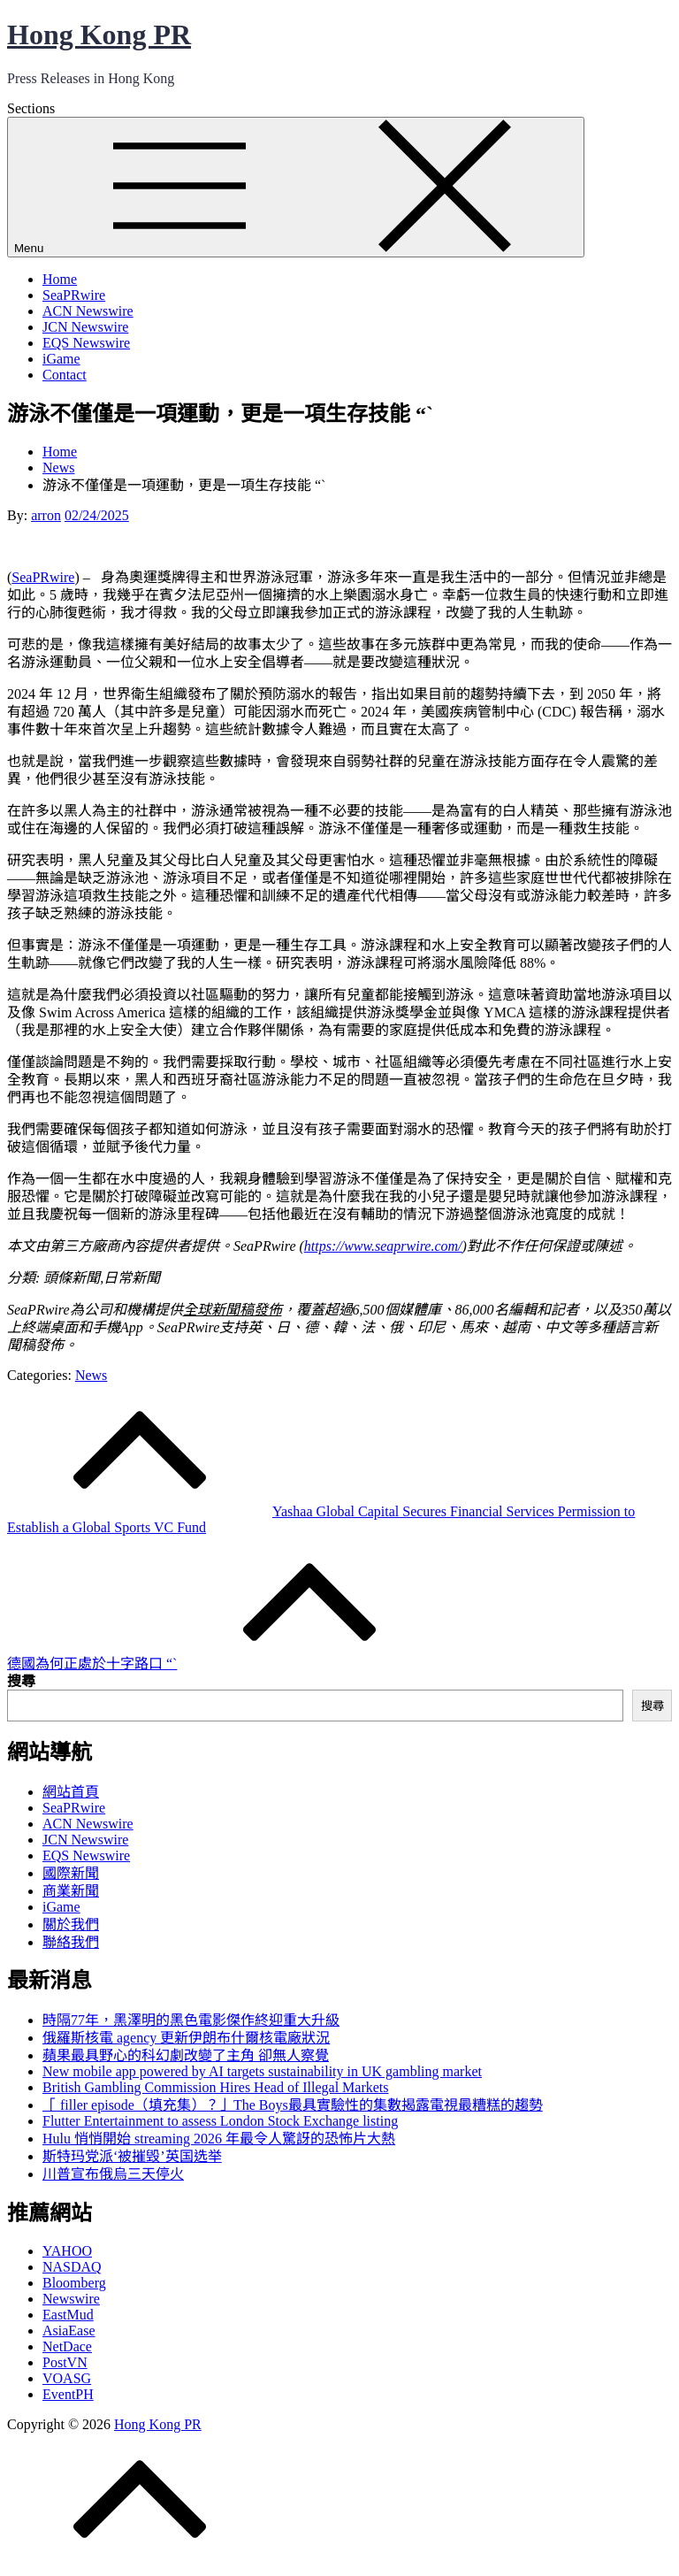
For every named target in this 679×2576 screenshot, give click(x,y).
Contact (64, 374)
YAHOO (67, 2250)
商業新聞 (70, 1890)
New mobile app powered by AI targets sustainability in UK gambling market (262, 2071)
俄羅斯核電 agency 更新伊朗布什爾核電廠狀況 (186, 2037)
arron (46, 515)
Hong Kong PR (99, 34)
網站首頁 (70, 1791)
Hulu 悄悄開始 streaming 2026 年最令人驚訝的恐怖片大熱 (218, 2138)
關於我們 (70, 1924)
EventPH (68, 2394)
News (91, 1375)
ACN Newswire (88, 310)
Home (59, 279)
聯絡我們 (70, 1942)
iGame (61, 358)
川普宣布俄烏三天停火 (113, 2173)
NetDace (67, 2346)
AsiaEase (68, 2330)
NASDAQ (72, 2266)
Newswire (71, 2298)
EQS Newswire (86, 342)
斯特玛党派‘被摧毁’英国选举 (132, 2156)
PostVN (65, 2362)
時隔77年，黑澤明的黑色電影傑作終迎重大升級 (191, 2020)
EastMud (68, 2314)
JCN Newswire (85, 326)
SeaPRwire (73, 295)
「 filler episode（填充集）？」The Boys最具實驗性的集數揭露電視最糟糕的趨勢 (292, 2104)
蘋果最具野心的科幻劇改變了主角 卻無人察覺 (185, 2055)
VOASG (66, 2378)
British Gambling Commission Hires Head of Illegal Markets (215, 2087)
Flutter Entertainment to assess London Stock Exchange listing (220, 2120)
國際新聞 (70, 1873)
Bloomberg (74, 2282)
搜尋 (21, 1681)
